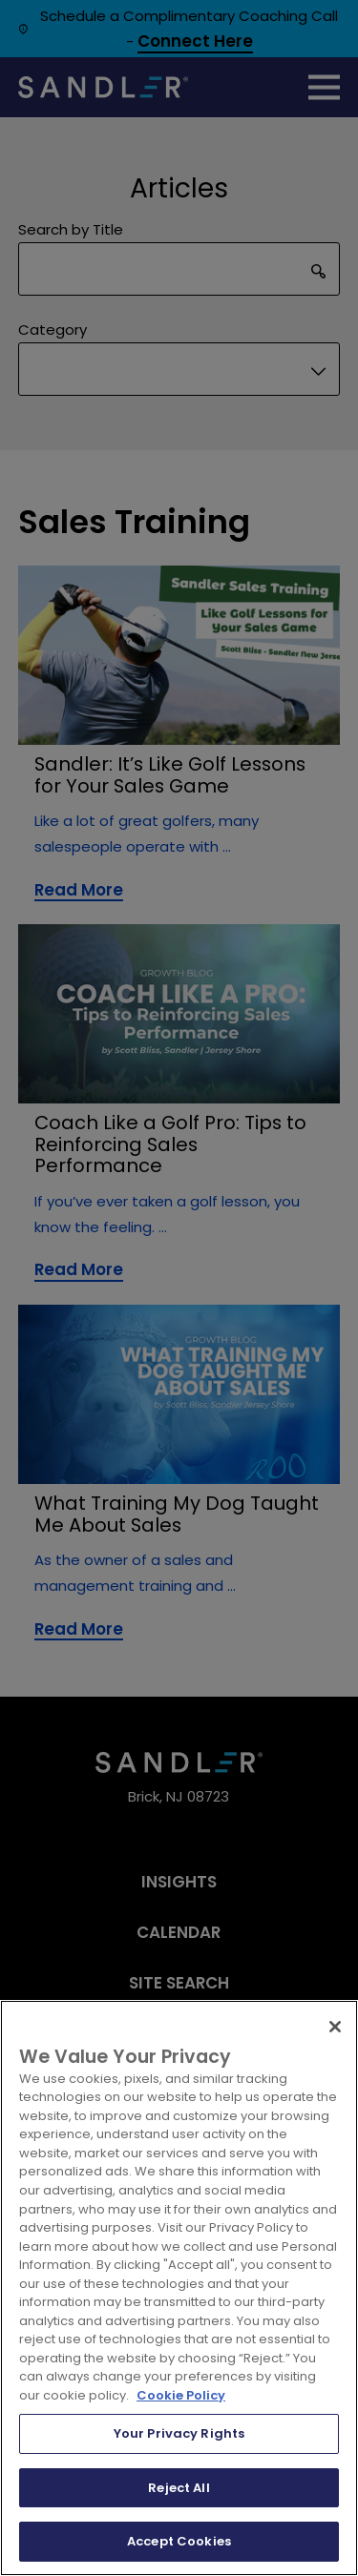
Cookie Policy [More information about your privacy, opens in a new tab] (181, 2395)
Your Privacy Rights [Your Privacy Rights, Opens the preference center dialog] (179, 2433)
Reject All (178, 2488)
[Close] (335, 2027)
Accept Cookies (179, 2541)
